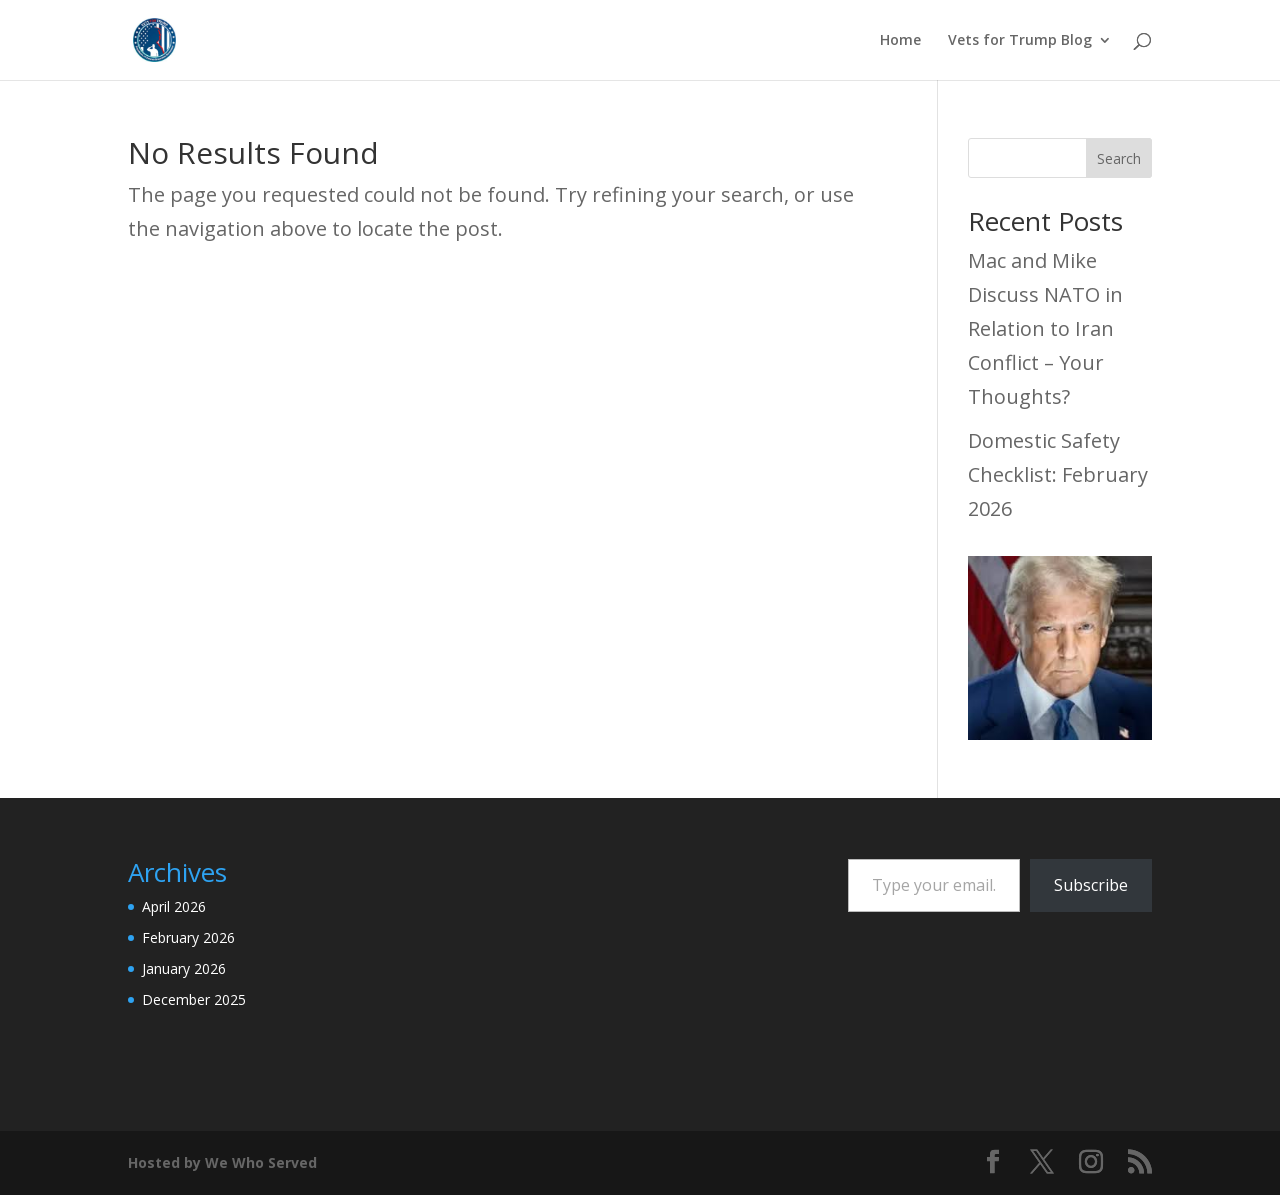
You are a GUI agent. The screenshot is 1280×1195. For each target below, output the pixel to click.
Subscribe (1091, 885)
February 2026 (188, 937)
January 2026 (184, 968)
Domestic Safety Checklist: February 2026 (1058, 474)
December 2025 (194, 999)
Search (1119, 158)
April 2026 (174, 906)
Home (900, 41)
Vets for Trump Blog (1020, 41)
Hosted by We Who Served (222, 1162)
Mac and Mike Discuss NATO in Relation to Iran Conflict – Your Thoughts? (1045, 328)
